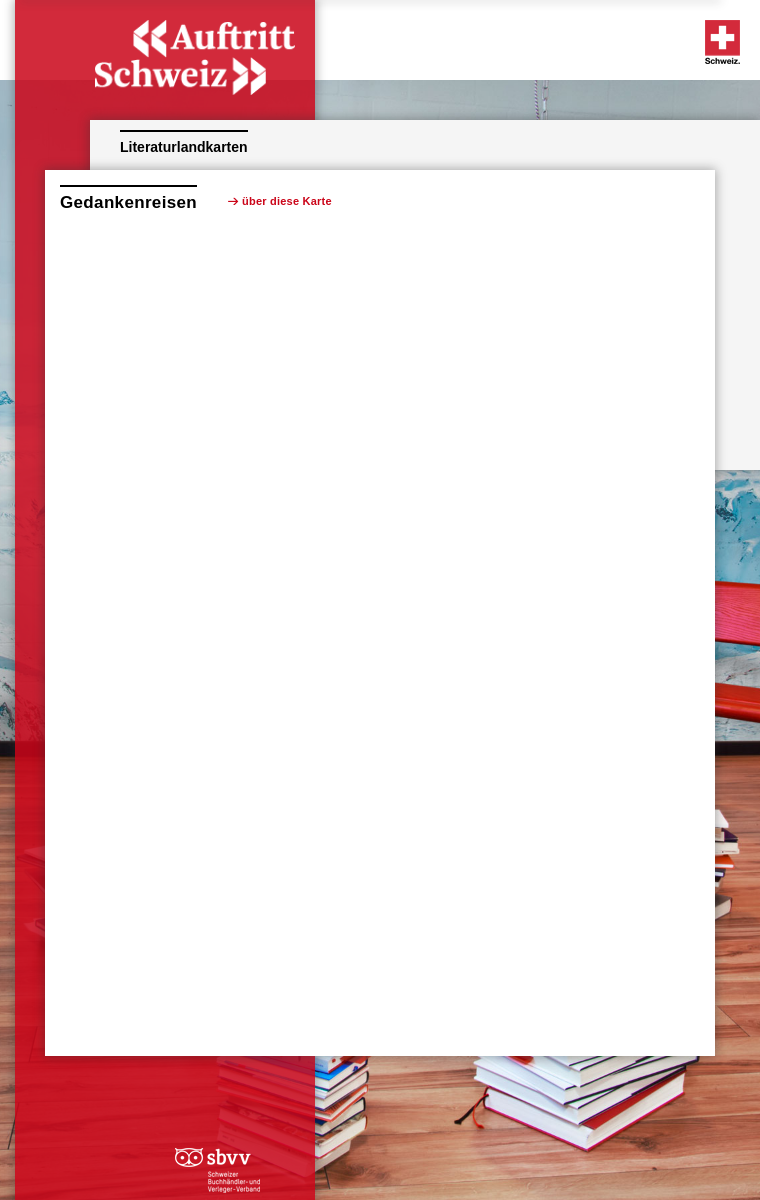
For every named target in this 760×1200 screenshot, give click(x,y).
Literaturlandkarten (184, 147)
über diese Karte (287, 201)
